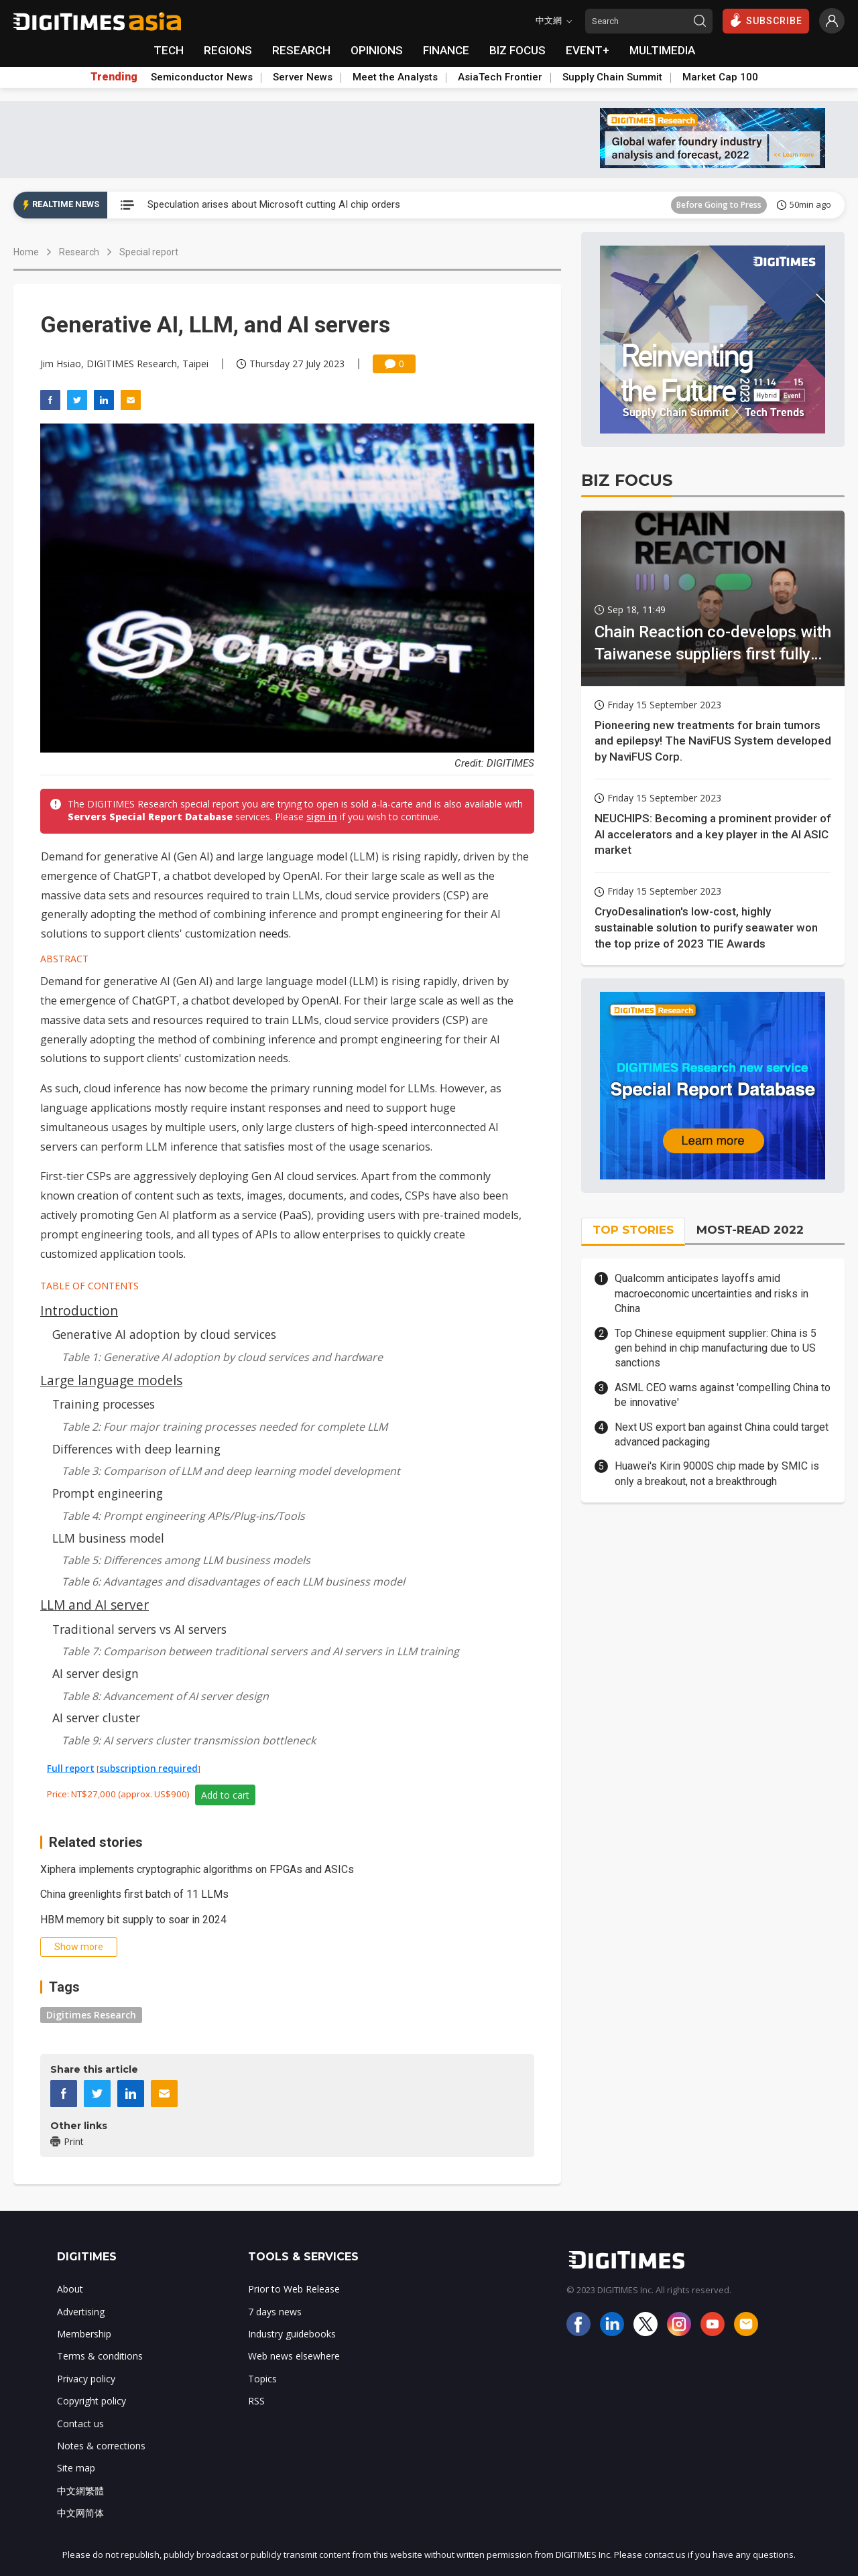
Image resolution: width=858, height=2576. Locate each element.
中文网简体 (80, 2512)
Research (79, 252)
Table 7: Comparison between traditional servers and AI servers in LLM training (260, 1651)
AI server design (95, 1673)
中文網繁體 (80, 2490)
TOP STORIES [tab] (633, 1229)
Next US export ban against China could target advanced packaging (722, 1434)
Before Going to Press (718, 204)
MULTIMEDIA (662, 50)
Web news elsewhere (294, 2355)
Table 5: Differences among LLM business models (186, 1560)
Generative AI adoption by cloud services (164, 1334)
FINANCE (446, 50)
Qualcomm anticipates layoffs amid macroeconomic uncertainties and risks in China (711, 1293)
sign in (321, 816)
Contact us (80, 2423)
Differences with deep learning (136, 1449)
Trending (113, 77)
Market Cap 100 (720, 77)
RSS (256, 2400)
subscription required (148, 1768)
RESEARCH (301, 50)
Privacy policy (86, 2378)
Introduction (79, 1310)
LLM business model (108, 1538)
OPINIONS (377, 50)
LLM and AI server (94, 1605)
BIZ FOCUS (517, 50)
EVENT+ (587, 50)
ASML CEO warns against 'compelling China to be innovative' (723, 1395)
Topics (262, 2378)
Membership (84, 2333)
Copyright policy (91, 2400)
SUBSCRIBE (765, 20)
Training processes (103, 1404)
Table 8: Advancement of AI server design (165, 1696)
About (70, 2288)
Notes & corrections (101, 2445)
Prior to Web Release (294, 2288)
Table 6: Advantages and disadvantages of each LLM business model (233, 1581)
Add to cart (225, 1795)
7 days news (275, 2311)
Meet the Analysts (395, 77)
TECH (169, 50)
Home (26, 252)
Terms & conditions (100, 2355)
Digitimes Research (91, 2014)
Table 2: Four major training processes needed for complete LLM (224, 1426)
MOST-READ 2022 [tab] (750, 1229)
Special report (148, 252)
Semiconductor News (202, 77)
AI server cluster (96, 1718)
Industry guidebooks (292, 2333)
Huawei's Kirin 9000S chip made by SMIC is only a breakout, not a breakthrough (717, 1473)
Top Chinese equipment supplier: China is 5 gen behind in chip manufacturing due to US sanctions (715, 1348)
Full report (71, 1768)
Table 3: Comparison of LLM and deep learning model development (231, 1471)
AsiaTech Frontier (500, 77)
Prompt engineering (107, 1493)
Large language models (111, 1380)
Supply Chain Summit (612, 77)
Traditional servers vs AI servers (139, 1629)
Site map (76, 2467)
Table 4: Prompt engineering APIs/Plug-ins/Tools (183, 1515)
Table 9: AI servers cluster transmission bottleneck (189, 1740)
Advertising (81, 2311)
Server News (302, 77)
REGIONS (228, 50)
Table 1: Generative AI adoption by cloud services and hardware (222, 1357)
